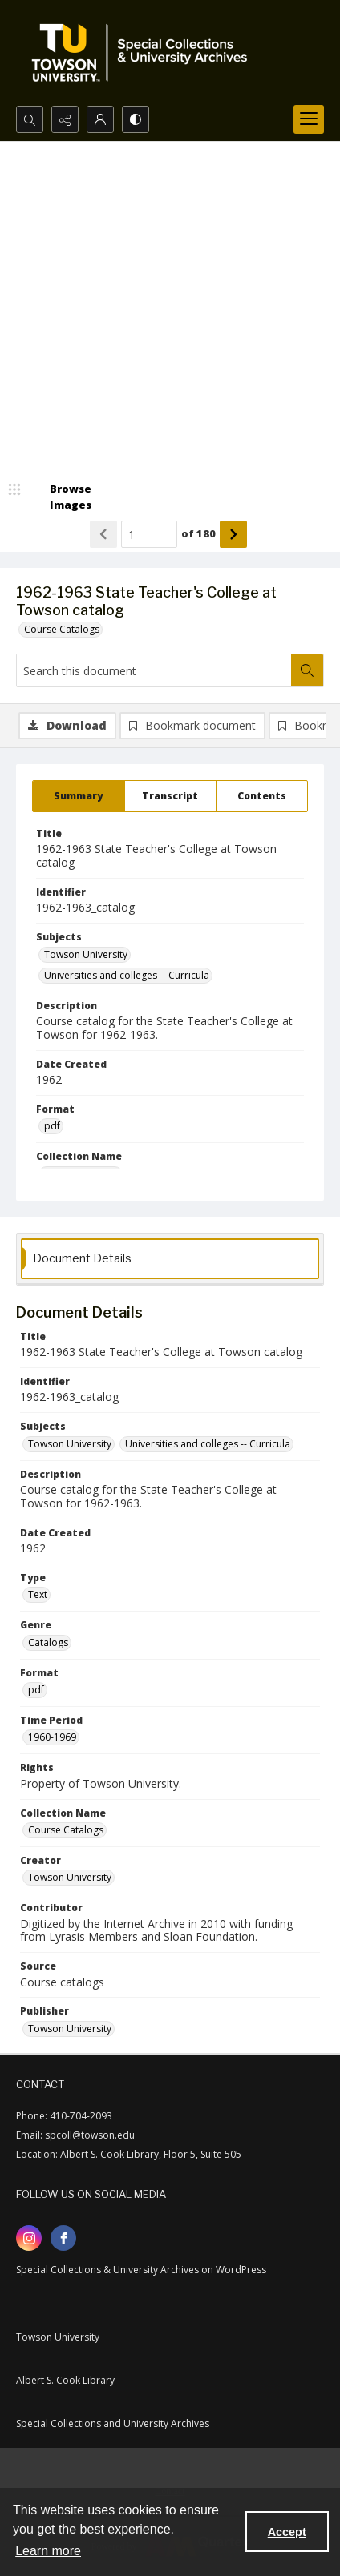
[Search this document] (154, 670)
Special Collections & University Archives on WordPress (141, 2269)
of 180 (198, 533)
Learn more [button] (48, 2551)
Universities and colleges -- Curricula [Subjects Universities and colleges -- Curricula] (126, 975)
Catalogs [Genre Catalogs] (48, 1642)
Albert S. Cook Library (65, 2380)
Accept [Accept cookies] (287, 2532)
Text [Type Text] (37, 1594)
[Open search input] (29, 119)
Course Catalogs (61, 629)
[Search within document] (307, 670)
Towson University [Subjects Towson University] (86, 954)
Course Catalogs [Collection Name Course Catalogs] (65, 1830)
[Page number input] (149, 534)
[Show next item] (233, 534)
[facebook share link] (63, 2238)
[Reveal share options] (65, 119)
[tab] (78, 796)
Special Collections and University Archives (112, 2423)
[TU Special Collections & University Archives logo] (144, 53)
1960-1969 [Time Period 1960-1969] (52, 1737)
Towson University (57, 2337)
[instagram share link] (29, 2238)
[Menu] (308, 119)
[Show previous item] (103, 534)
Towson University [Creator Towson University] (69, 1877)
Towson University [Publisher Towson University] (69, 2028)
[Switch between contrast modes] (135, 119)
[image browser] (60, 497)
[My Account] (100, 119)
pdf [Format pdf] (52, 1126)
